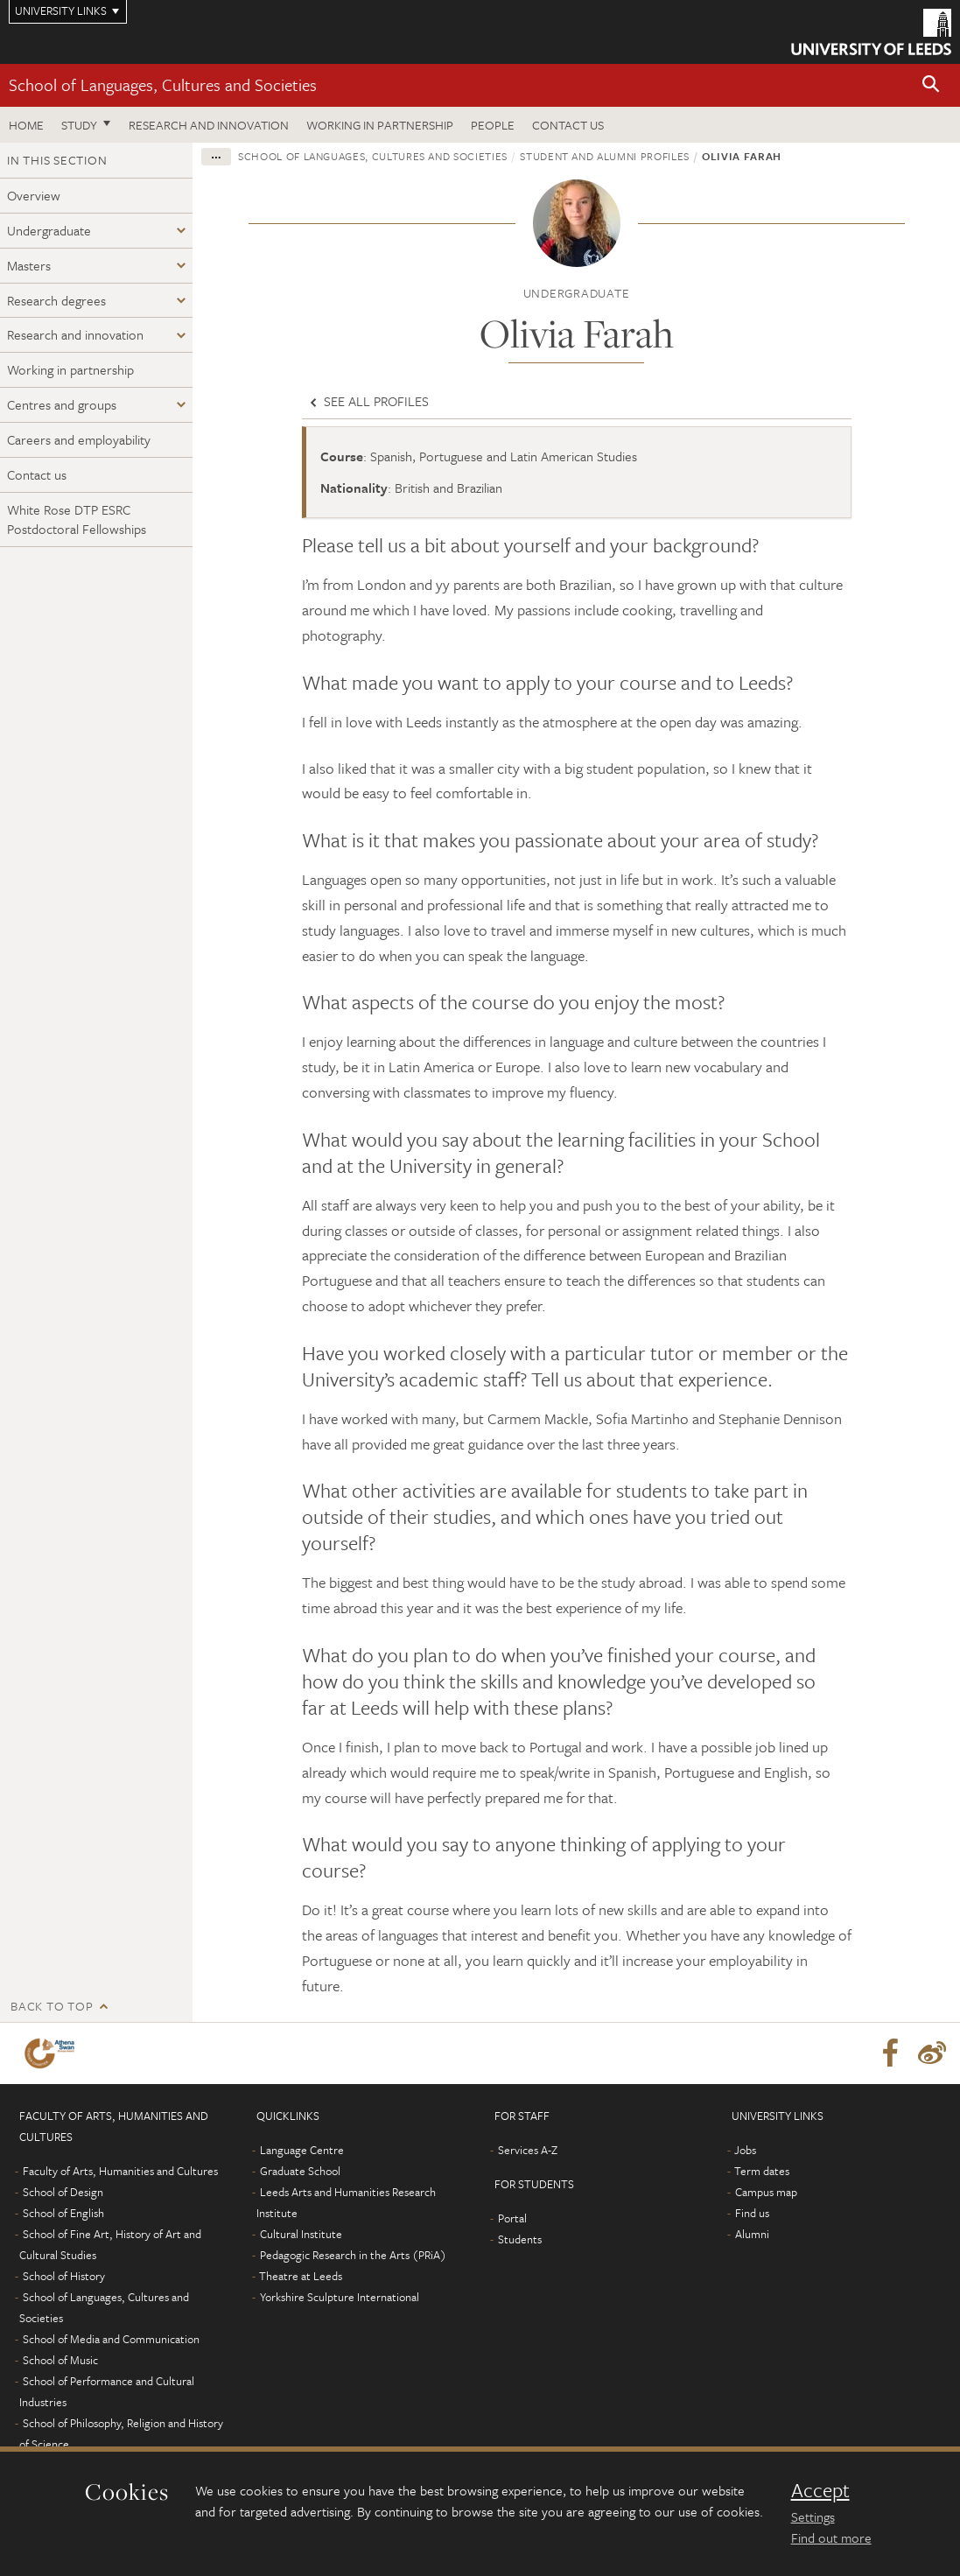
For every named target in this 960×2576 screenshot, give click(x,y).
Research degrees (56, 300)
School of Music (60, 2360)
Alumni (752, 2234)
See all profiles (367, 401)
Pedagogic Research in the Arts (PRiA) (353, 2255)
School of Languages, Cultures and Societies (163, 84)
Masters (29, 265)
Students (520, 2239)
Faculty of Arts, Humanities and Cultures (120, 2170)
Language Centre (302, 2149)
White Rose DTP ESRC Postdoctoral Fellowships (76, 519)
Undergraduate (49, 230)
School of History (64, 2276)
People (493, 125)
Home (26, 125)
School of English (63, 2213)
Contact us (568, 125)
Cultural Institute (301, 2234)
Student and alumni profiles (605, 156)
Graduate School (300, 2170)
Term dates (761, 2170)
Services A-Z (527, 2149)
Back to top (52, 2006)
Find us (752, 2213)
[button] (931, 85)
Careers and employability (79, 439)
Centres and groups (61, 404)
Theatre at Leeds (300, 2276)
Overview (33, 195)
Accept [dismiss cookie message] (820, 2490)
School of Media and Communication (111, 2339)
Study (79, 125)
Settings (813, 2516)
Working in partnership (379, 125)
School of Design (63, 2191)
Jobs (745, 2149)
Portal (512, 2218)
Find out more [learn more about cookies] (831, 2537)
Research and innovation (209, 125)
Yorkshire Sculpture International (339, 2297)
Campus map (766, 2191)
